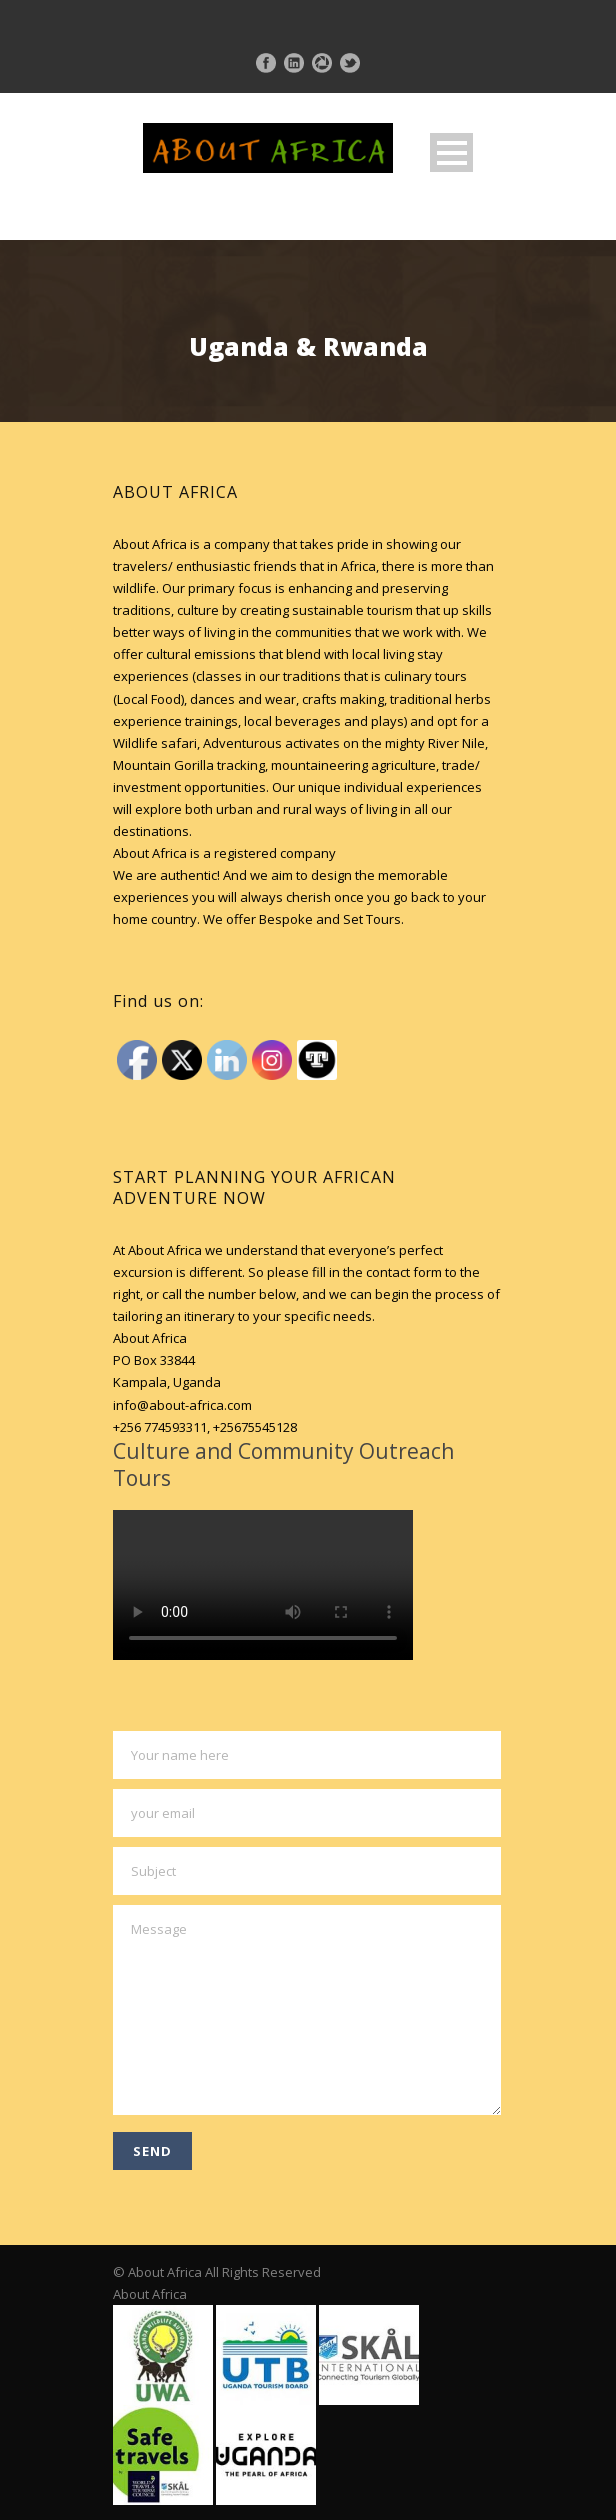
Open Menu (451, 152)
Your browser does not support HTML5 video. (263, 1585)
